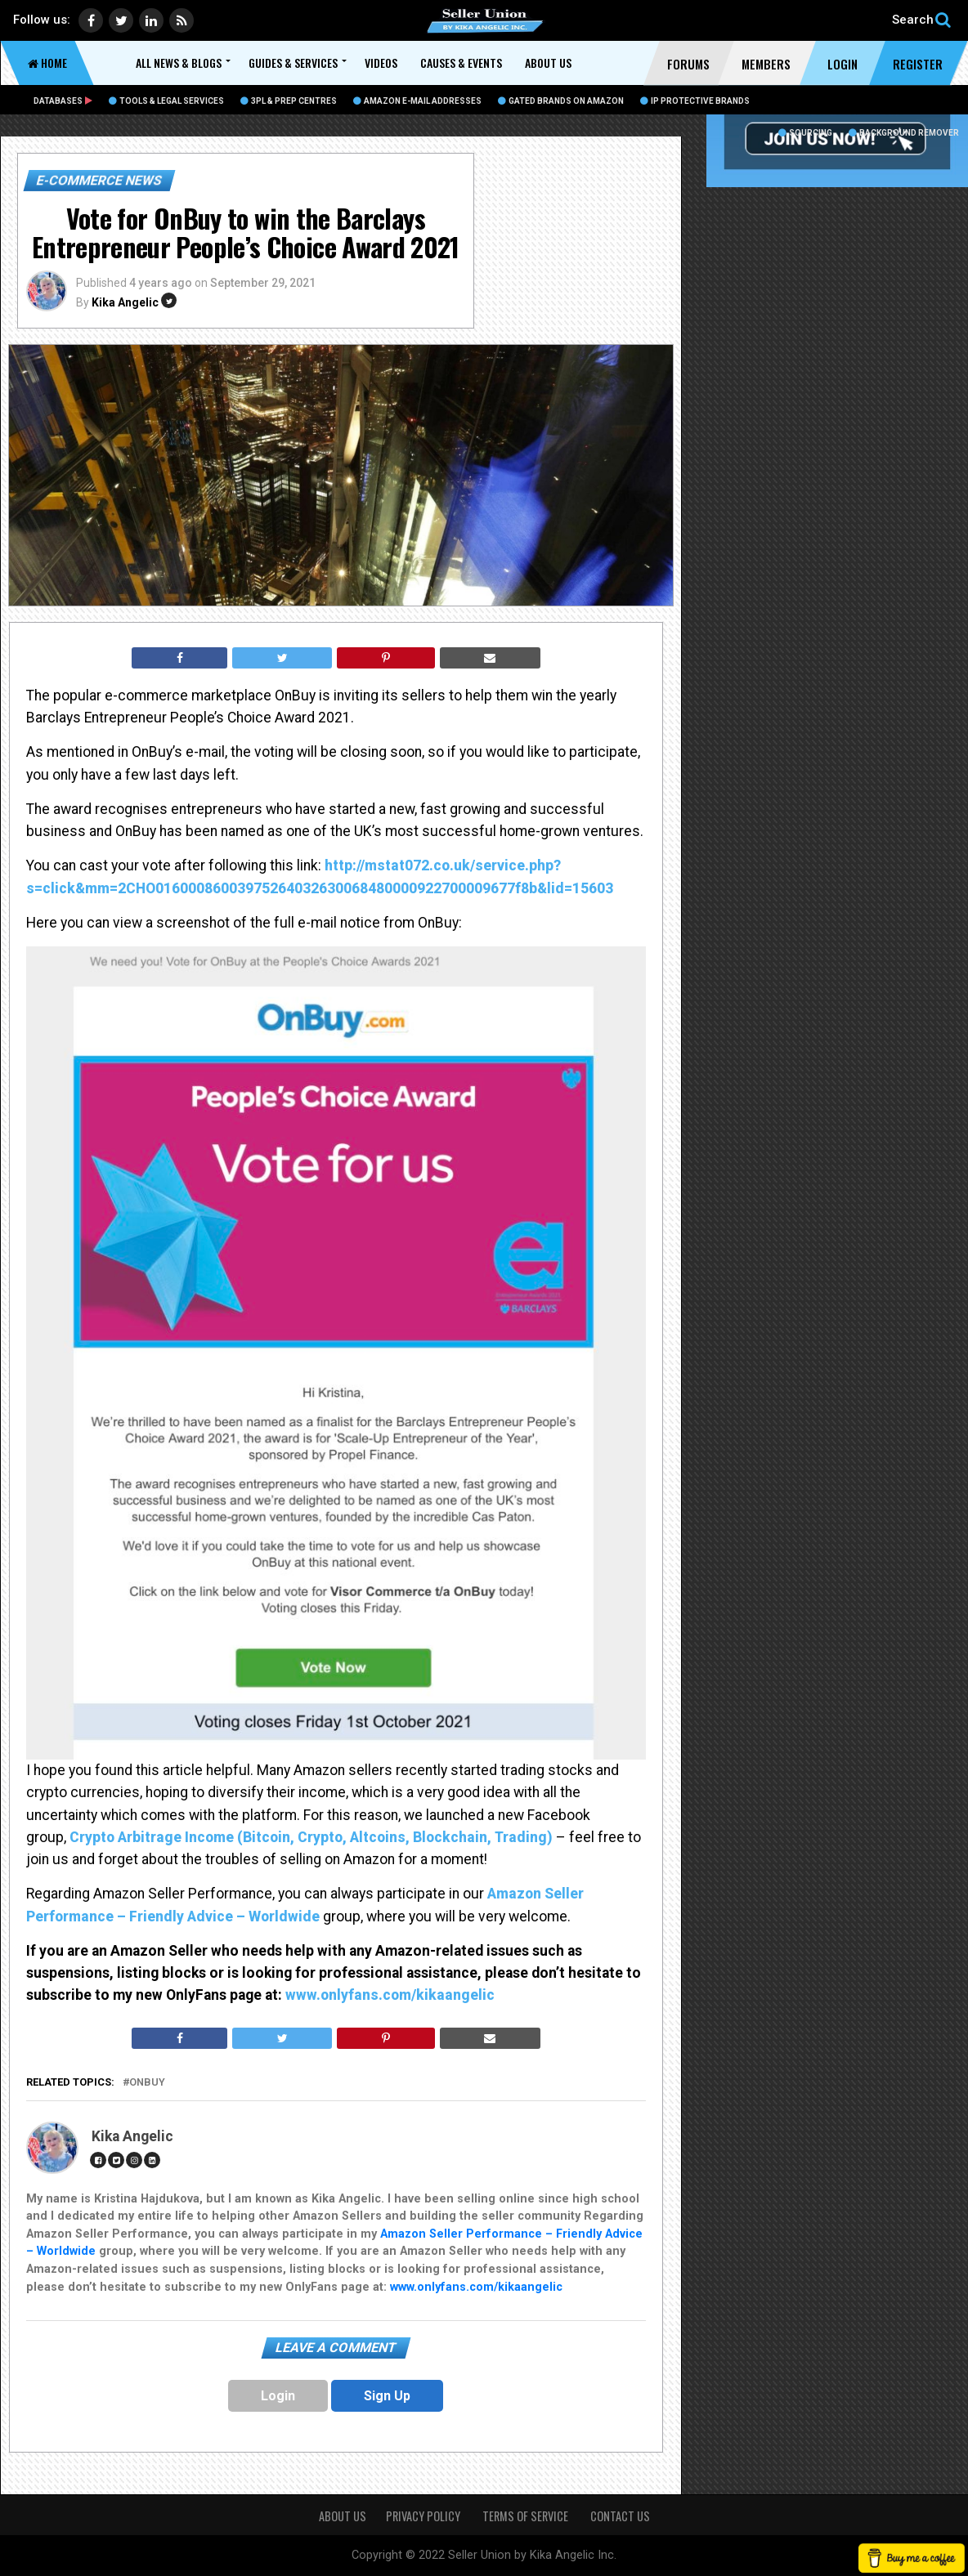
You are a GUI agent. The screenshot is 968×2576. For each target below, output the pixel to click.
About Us (548, 62)
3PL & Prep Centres (288, 100)
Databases (63, 100)
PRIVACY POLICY (424, 2516)
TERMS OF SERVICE (526, 2516)
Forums (688, 64)
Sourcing (805, 132)
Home (46, 62)
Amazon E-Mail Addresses (417, 100)
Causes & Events (461, 62)
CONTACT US (620, 2516)
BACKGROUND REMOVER (904, 132)
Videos (381, 62)
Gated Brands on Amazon (561, 100)
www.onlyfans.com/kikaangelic (391, 1995)
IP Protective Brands (695, 100)
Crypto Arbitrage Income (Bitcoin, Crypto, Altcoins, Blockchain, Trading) (314, 1837)
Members (766, 64)
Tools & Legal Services (166, 100)
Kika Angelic (125, 302)
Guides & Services (293, 62)
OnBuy (147, 2082)
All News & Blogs (179, 62)
